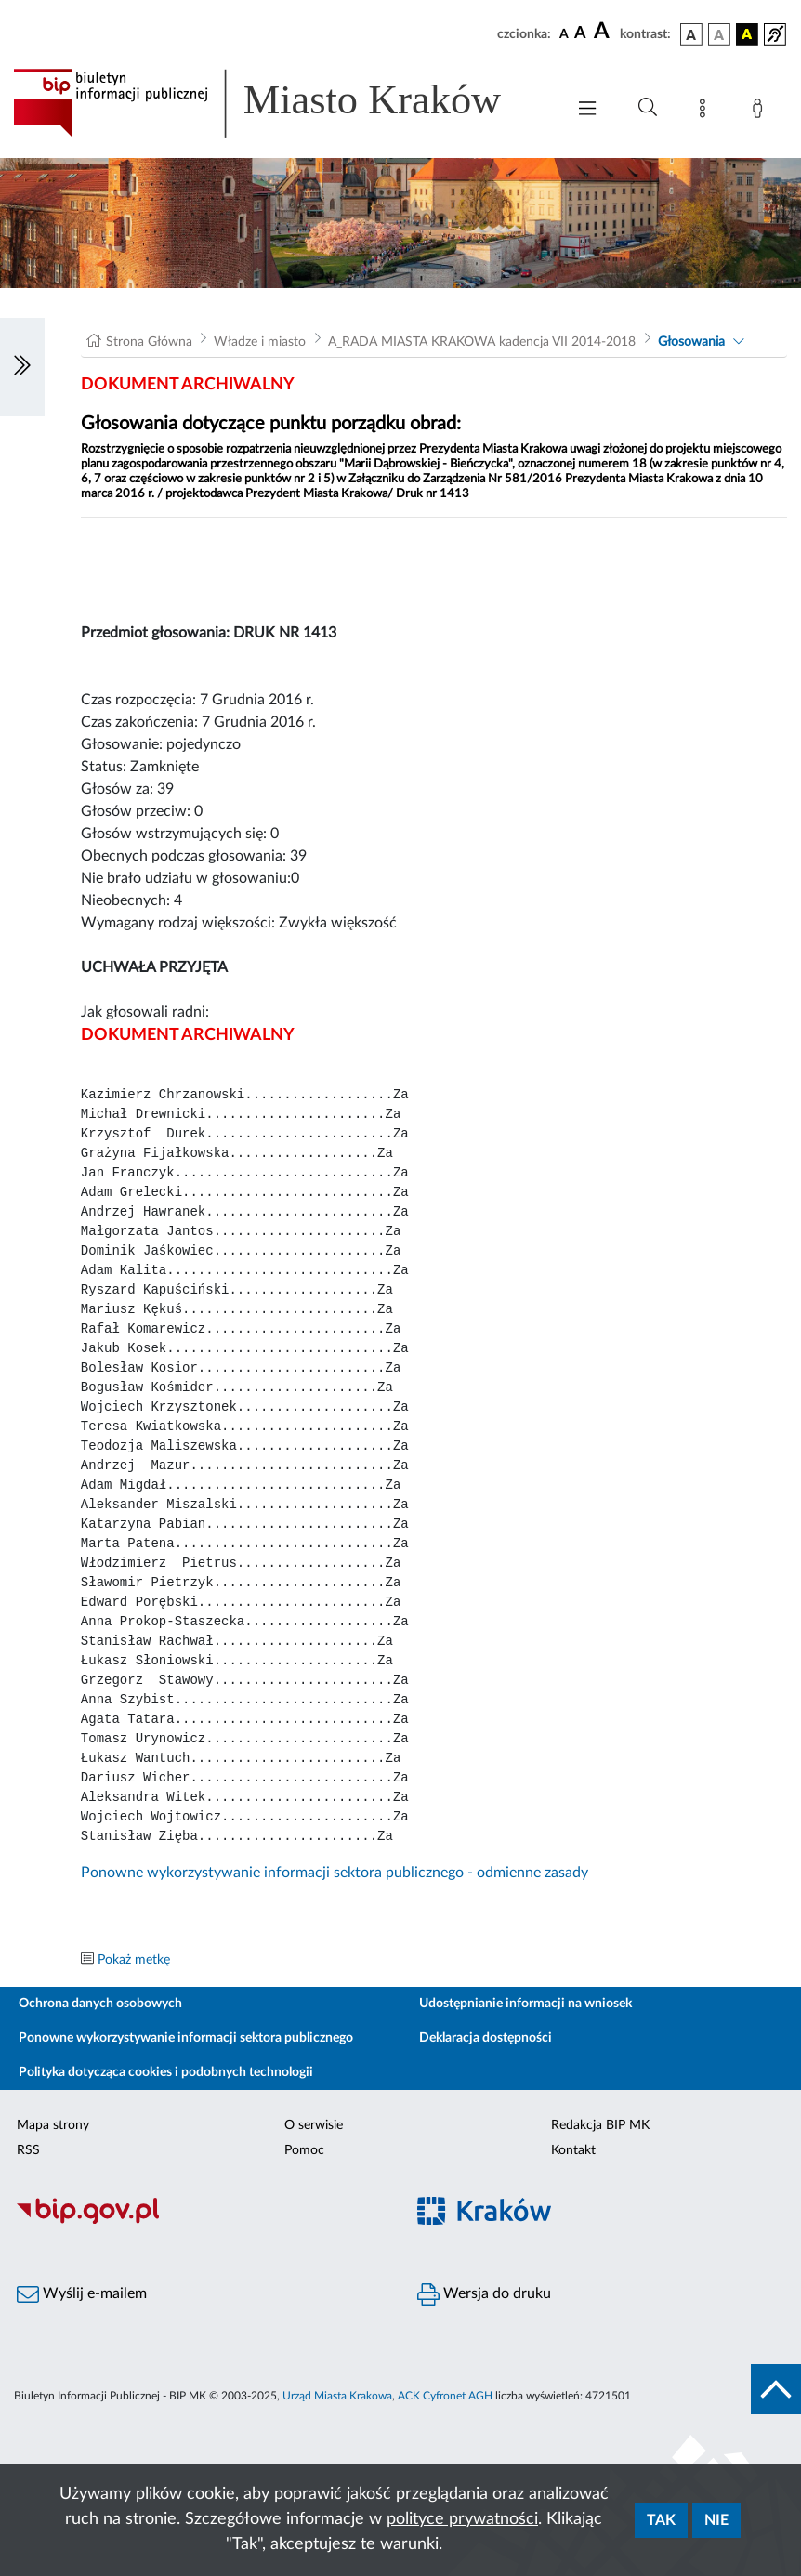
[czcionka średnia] (580, 33)
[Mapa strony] (706, 111)
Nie (716, 2520)
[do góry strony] (776, 2389)
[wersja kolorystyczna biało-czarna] (719, 34)
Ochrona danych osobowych (100, 2003)
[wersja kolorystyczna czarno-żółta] (747, 34)
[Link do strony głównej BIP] (279, 103)
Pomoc (304, 2150)
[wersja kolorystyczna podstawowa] (691, 34)
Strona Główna (149, 341)
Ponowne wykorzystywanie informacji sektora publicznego (186, 2037)
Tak (661, 2520)
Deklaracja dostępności (485, 2037)
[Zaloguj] (761, 111)
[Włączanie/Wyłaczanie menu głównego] (587, 110)
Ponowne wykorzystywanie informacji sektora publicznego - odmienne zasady (334, 1872)
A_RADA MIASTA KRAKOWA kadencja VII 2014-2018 (482, 341)
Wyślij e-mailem (82, 2294)
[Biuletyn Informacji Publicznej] (200, 2221)
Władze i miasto (260, 341)
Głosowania (691, 341)
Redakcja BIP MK (600, 2125)
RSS (28, 2150)
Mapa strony (53, 2125)
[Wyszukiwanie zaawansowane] (647, 108)
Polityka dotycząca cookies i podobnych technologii (166, 2072)
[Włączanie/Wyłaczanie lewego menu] (22, 367)
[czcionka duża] (604, 31)
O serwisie (313, 2125)
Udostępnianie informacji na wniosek (525, 2003)
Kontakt (573, 2150)
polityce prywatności (462, 2519)
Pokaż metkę (134, 1959)
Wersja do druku (484, 2294)
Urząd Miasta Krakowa (337, 2395)
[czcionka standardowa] (564, 33)
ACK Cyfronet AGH (445, 2395)
